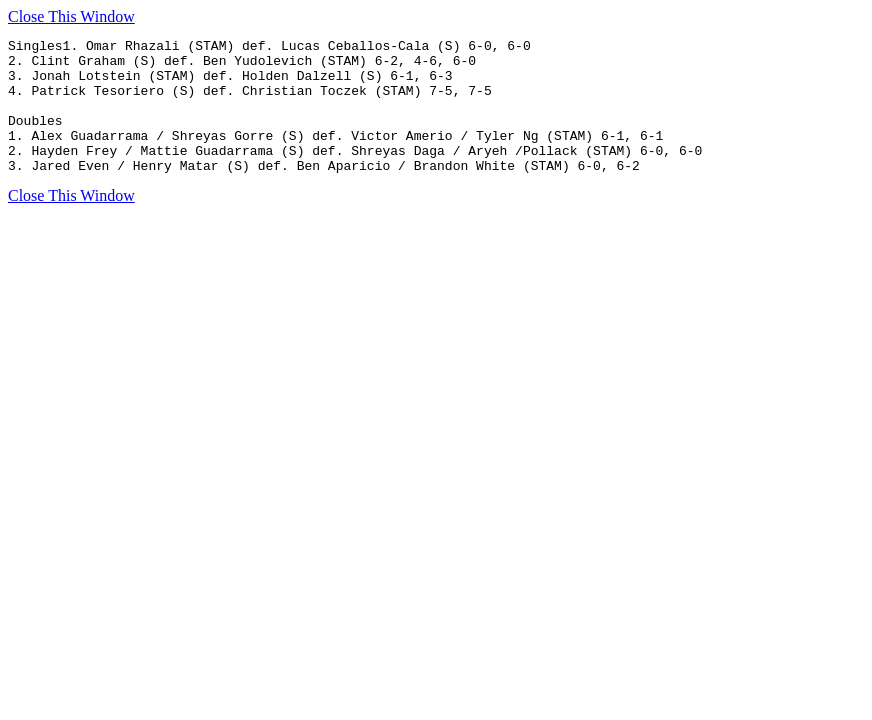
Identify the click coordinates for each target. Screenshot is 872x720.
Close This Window (71, 16)
